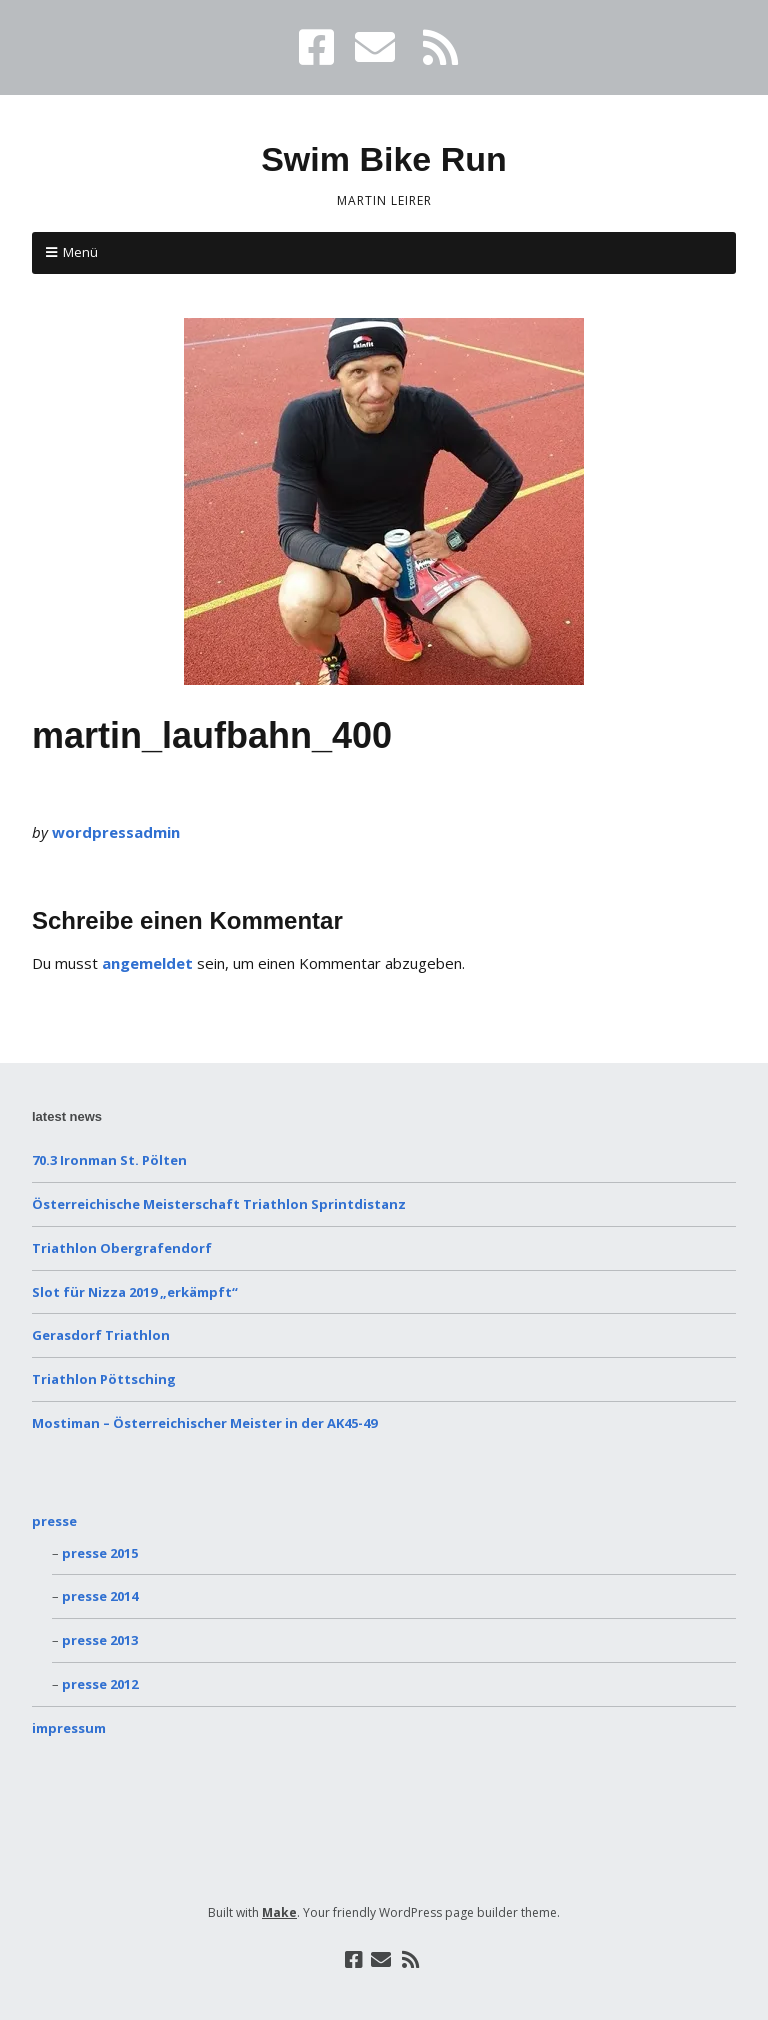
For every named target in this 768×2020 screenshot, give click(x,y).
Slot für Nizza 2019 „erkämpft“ (135, 1292)
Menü (80, 252)
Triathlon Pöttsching (104, 1379)
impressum (69, 1728)
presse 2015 (100, 1553)
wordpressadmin (116, 832)
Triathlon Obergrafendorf (122, 1248)
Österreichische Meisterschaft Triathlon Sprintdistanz (219, 1204)
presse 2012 (100, 1684)
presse (54, 1521)
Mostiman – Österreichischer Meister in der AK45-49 (204, 1423)
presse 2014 (100, 1596)
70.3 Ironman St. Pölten (109, 1160)
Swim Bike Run (384, 159)
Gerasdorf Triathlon (101, 1335)
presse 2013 (100, 1640)
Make (279, 1912)
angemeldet (147, 963)
